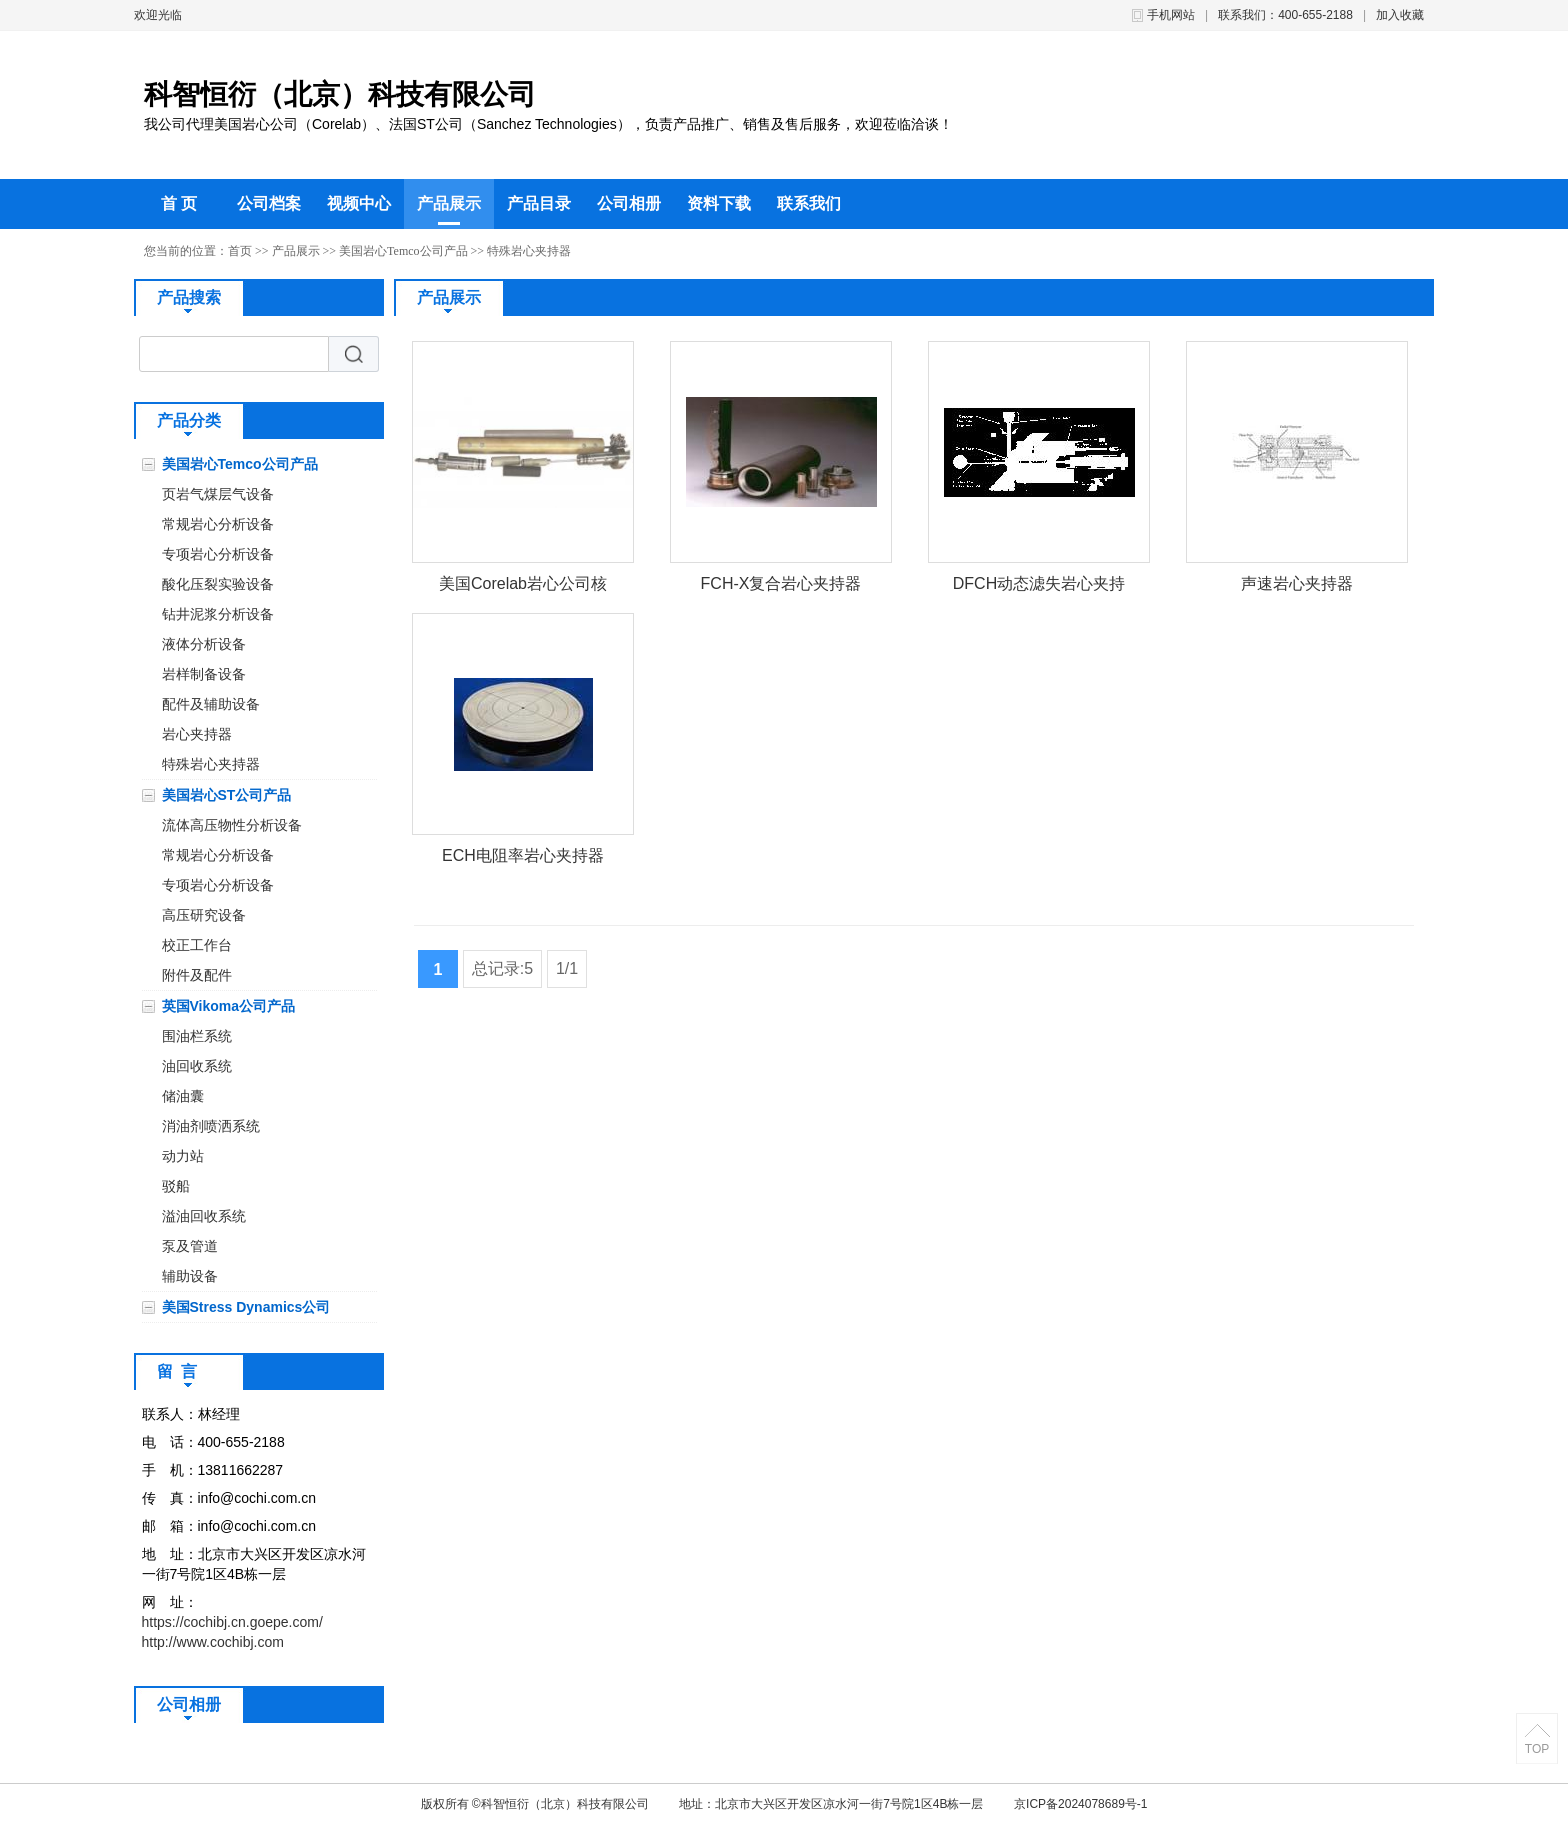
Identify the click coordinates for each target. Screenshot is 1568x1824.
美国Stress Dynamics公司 (246, 1307)
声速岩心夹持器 (1297, 583)
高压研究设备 (204, 915)
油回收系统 (197, 1066)
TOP (1537, 1749)
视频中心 (359, 203)
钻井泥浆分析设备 (218, 614)
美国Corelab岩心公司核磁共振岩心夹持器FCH (523, 587)
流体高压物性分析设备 (232, 825)
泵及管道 (190, 1246)
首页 (240, 251)
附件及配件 (197, 975)
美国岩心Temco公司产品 (403, 251)
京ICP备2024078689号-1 (1080, 1804)
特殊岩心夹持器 (529, 251)
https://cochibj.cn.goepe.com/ (232, 1622)
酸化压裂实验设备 (218, 584)
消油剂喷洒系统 (211, 1126)
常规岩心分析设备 (218, 524)
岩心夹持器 (197, 734)
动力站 (183, 1156)
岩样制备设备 (204, 674)
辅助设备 (190, 1276)
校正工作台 (197, 945)
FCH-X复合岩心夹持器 (781, 583)
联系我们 (809, 203)
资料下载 (719, 203)
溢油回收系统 (204, 1216)
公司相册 (629, 203)
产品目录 (539, 203)
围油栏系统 (197, 1036)
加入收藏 (1400, 15)
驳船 (176, 1186)
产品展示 (449, 203)
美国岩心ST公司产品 (227, 795)
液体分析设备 (204, 644)
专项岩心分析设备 (218, 554)
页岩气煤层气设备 (218, 494)
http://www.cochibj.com (213, 1642)
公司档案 (269, 203)
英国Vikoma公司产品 (229, 1006)
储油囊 (183, 1096)
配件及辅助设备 (211, 704)
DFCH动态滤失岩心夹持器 (1039, 587)
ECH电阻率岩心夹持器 (523, 855)
